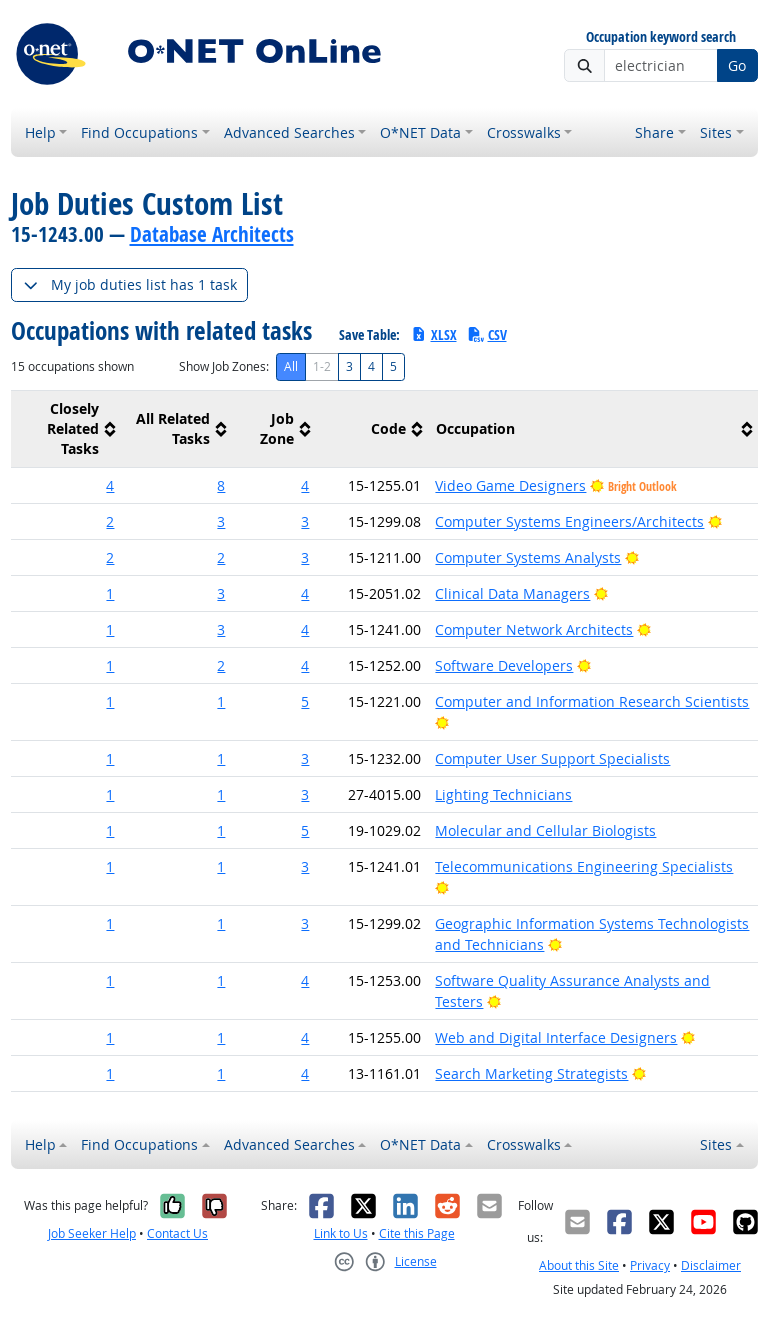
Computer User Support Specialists (552, 758)
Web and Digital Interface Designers (556, 1037)
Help (40, 132)
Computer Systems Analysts (528, 557)
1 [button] (110, 593)
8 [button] (221, 485)
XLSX (433, 334)
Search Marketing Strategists (531, 1073)
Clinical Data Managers (512, 593)
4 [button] (110, 485)
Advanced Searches (289, 132)
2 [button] (110, 521)
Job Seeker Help (92, 1233)
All (291, 366)
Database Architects (212, 234)
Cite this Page (417, 1233)
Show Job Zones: (224, 366)
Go (737, 65)
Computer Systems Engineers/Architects (569, 521)
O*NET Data (420, 132)
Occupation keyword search (661, 37)
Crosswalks (524, 132)
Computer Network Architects (534, 629)
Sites (716, 132)
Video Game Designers (510, 485)
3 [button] (221, 521)
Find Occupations (139, 132)
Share (654, 132)
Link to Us (341, 1233)
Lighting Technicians (503, 794)
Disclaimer (711, 1265)
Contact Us (177, 1233)
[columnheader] (66, 429)
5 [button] (305, 701)
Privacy (650, 1265)
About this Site (579, 1265)
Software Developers (504, 665)
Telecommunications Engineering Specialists (584, 866)
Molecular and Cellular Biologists (545, 830)
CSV (487, 334)
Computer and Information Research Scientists (592, 701)
